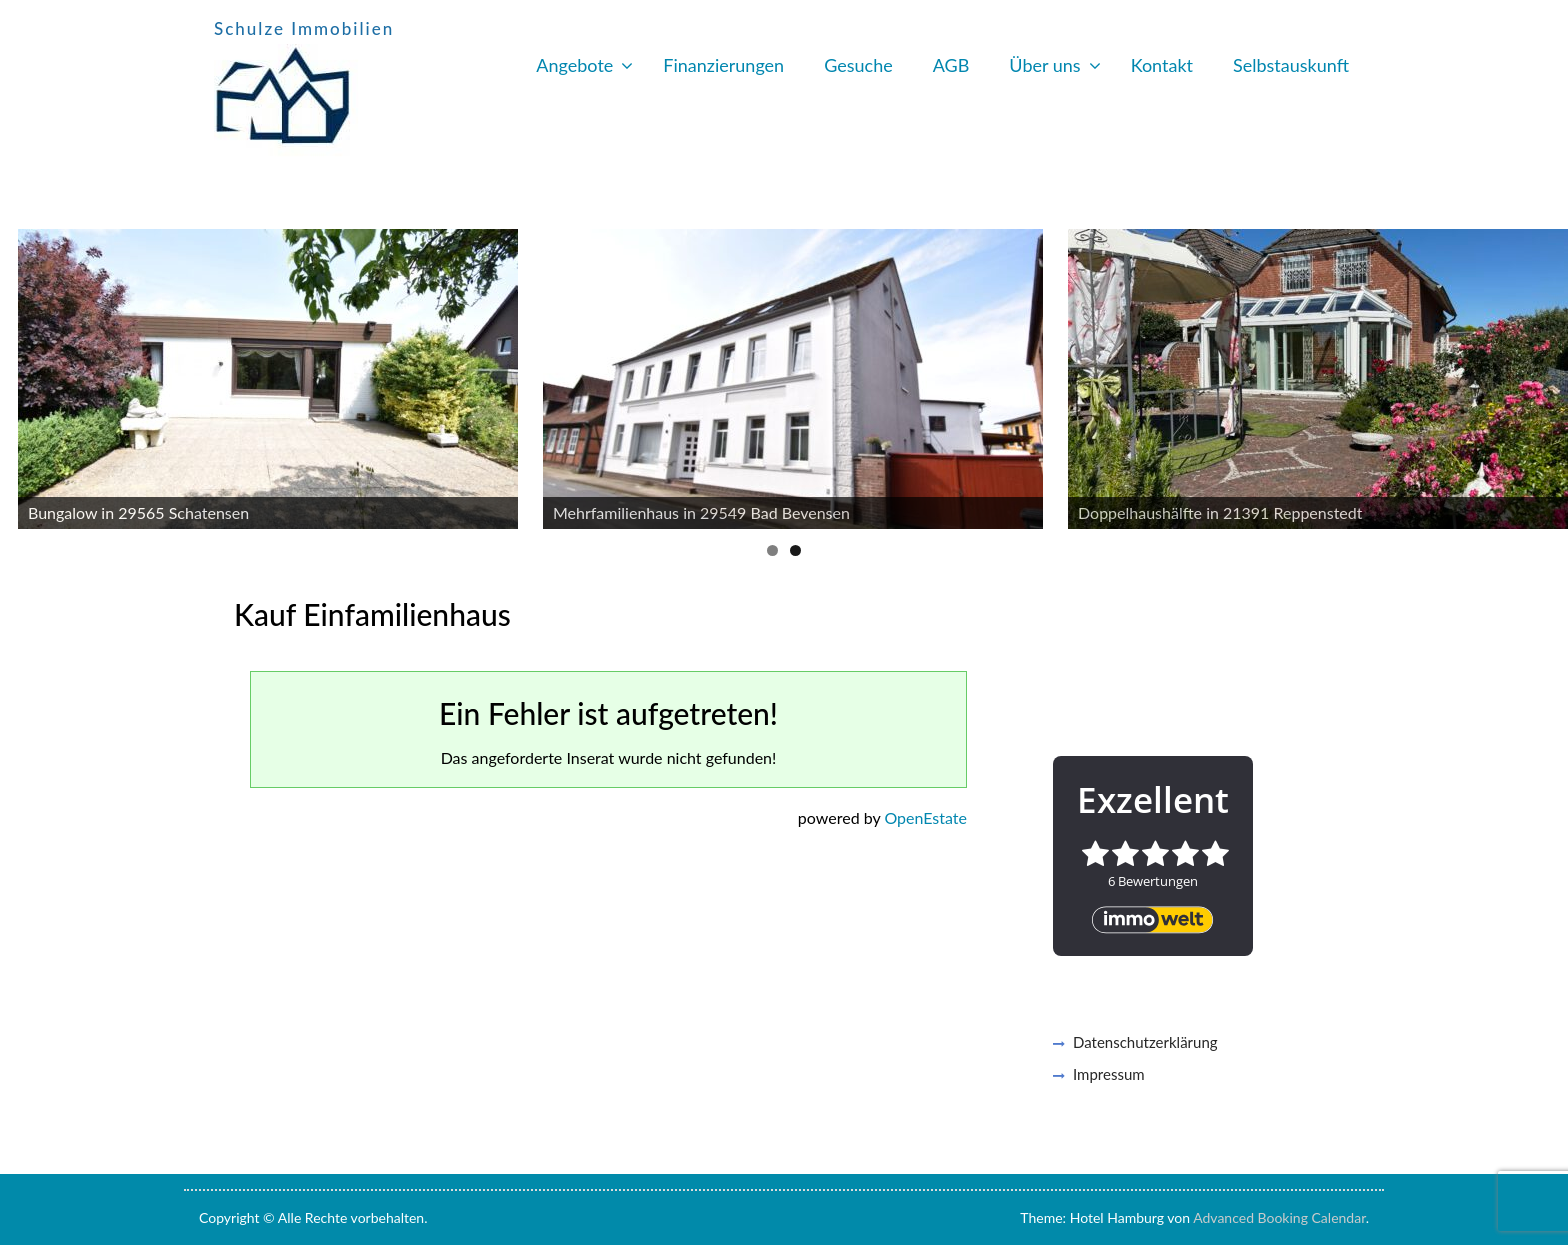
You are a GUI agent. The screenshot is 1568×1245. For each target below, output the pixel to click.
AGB (951, 65)
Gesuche (858, 65)
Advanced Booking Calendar (1279, 1217)
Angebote (574, 65)
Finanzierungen (723, 65)
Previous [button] (25, 374)
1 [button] (772, 550)
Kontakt (1162, 65)
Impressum (1109, 1074)
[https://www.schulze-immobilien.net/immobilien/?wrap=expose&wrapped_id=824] (793, 379)
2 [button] (795, 550)
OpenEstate (925, 817)
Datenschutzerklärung (1145, 1042)
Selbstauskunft (1291, 65)
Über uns (1044, 65)
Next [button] (1543, 374)
